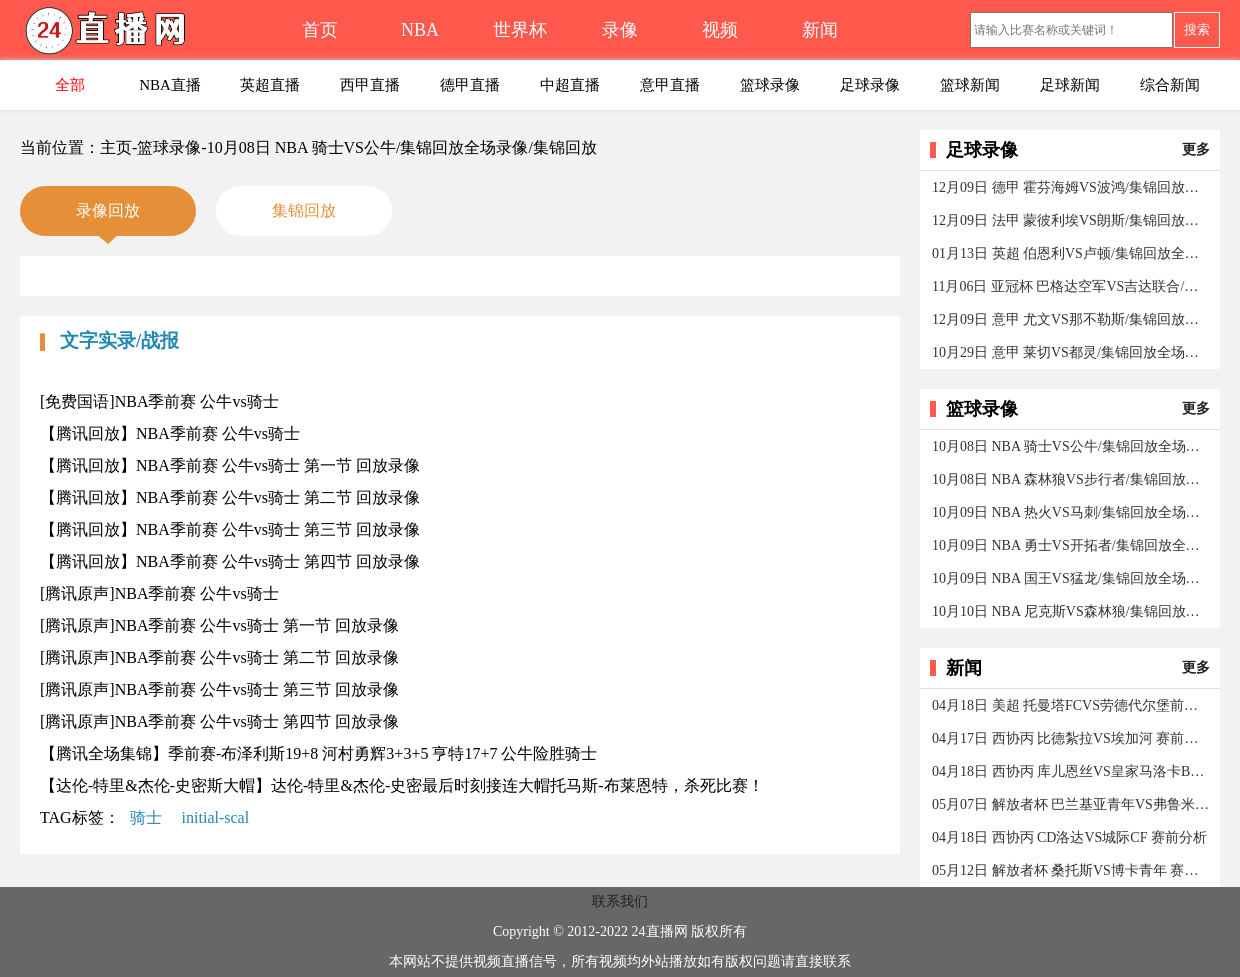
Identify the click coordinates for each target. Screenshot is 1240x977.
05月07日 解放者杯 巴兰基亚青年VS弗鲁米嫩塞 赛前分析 (1071, 804)
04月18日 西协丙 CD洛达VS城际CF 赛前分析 (1069, 837)
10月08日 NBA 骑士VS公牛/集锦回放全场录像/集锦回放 (1071, 446)
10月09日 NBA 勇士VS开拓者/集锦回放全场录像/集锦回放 (1071, 545)
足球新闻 (1070, 85)
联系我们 (620, 901)
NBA (420, 30)
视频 (720, 30)
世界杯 (520, 30)
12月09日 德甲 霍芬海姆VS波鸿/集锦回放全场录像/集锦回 (1071, 187)
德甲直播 (470, 85)
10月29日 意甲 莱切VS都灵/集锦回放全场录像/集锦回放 (1071, 352)
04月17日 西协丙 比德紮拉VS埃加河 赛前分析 (1071, 738)
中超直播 (570, 85)
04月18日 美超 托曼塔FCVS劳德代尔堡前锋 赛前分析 (1071, 705)
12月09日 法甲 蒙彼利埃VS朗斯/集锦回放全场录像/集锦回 (1071, 220)
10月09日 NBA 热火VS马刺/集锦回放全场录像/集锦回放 (1071, 512)
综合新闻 (1170, 85)
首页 (320, 30)
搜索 (1197, 29)
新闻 (820, 30)
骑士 (146, 817)
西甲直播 (370, 85)
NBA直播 (170, 85)
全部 (70, 85)
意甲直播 (670, 85)
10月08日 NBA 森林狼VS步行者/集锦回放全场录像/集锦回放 (1071, 479)
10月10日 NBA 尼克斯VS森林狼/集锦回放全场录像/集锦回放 (1071, 611)
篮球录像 (770, 85)
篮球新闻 (970, 85)
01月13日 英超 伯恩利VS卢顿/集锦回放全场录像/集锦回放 (1071, 253)
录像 (620, 30)
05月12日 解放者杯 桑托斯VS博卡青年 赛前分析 (1071, 870)
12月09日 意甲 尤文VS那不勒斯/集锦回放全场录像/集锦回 (1071, 319)
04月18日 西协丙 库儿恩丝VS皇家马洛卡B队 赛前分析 (1071, 771)
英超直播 (270, 85)
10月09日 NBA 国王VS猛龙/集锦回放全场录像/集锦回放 (1071, 578)
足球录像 (870, 85)
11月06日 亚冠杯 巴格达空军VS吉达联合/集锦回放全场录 (1071, 286)
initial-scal (216, 817)
